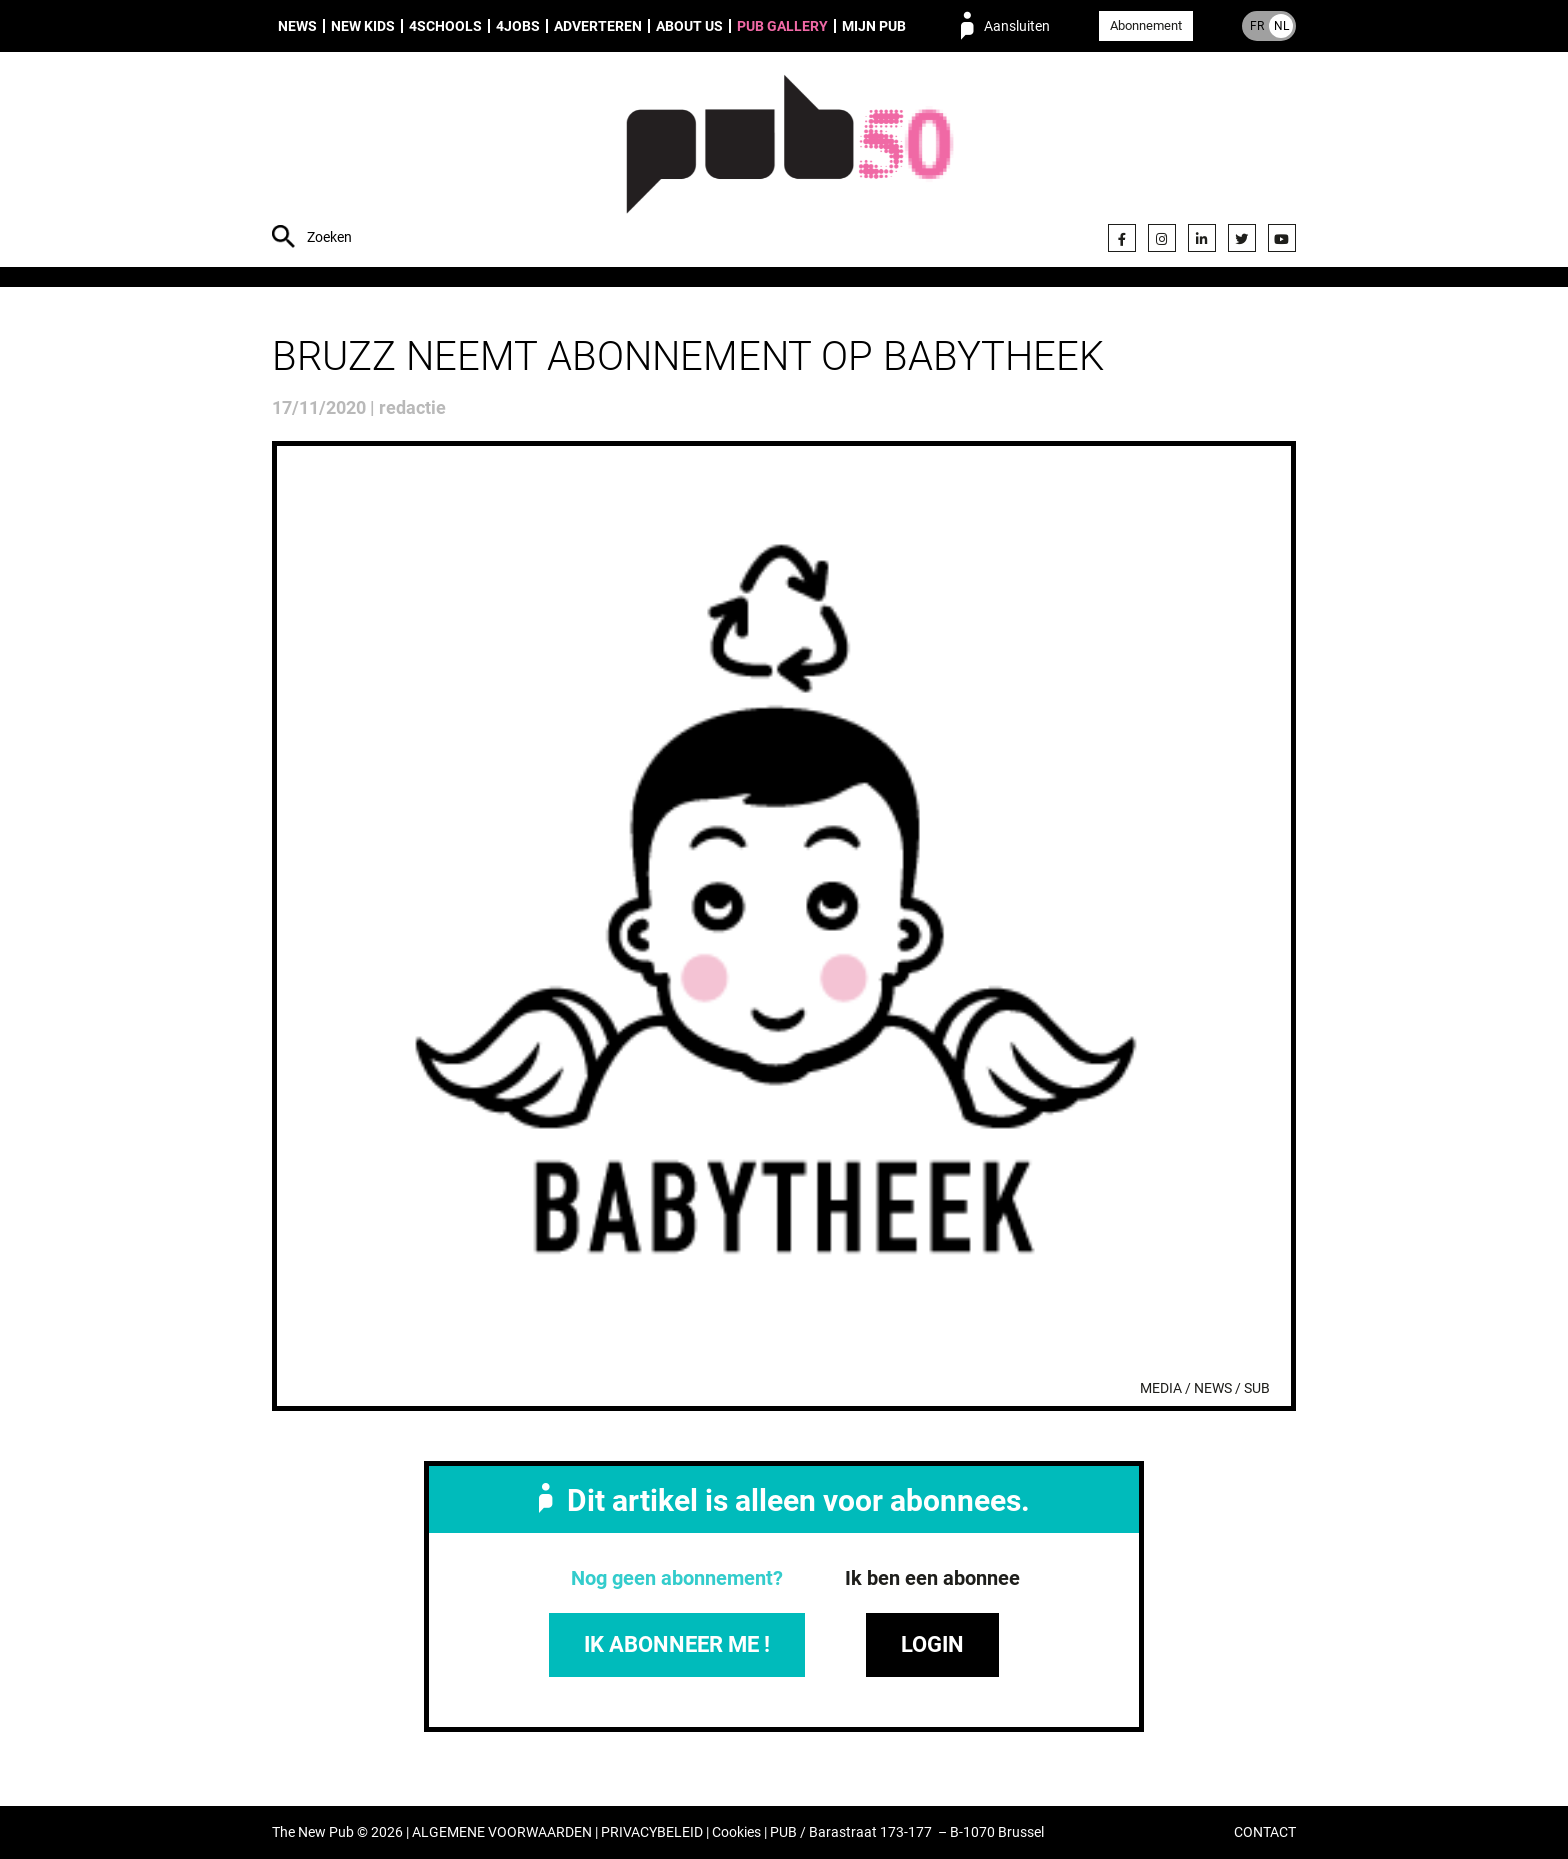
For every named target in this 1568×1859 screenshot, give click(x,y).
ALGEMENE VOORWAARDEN (502, 1832)
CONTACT (1265, 1832)
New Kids (363, 26)
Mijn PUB (874, 26)
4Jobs (518, 26)
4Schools (445, 26)
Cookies (736, 1832)
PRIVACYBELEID (652, 1832)
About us (689, 26)
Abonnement (1146, 25)
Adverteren (598, 26)
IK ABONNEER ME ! (677, 1644)
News (297, 26)
